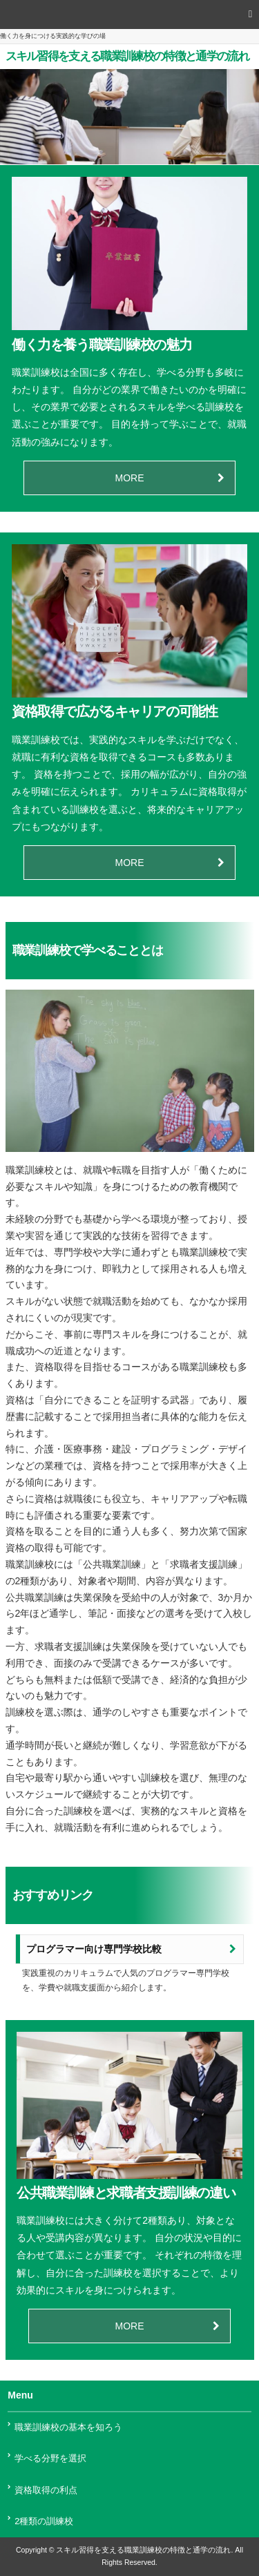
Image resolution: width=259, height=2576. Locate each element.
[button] (129, 14)
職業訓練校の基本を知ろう (68, 2427)
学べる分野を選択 (50, 2458)
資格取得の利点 (46, 2490)
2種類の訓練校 (44, 2521)
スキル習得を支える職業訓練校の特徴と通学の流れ (127, 56)
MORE (129, 477)
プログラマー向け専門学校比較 (94, 1949)
